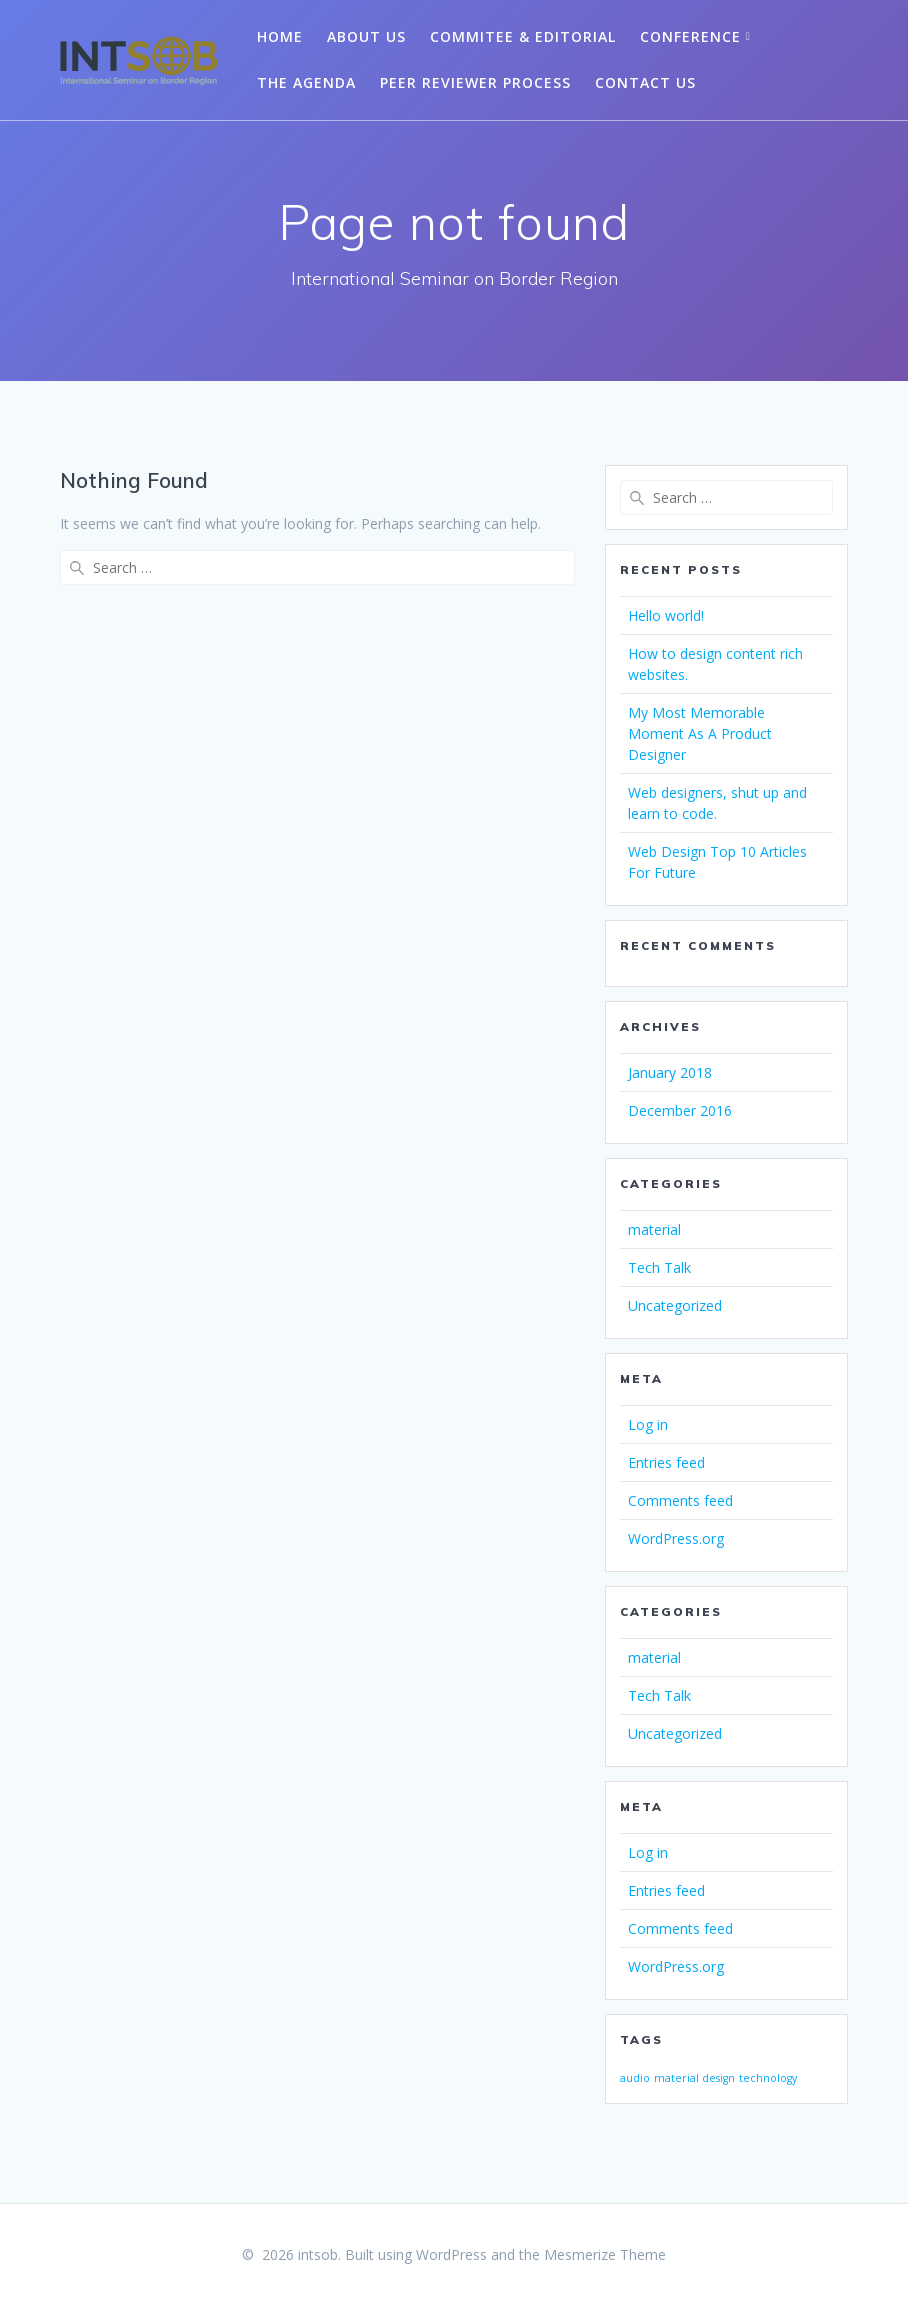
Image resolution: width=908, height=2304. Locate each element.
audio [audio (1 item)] (635, 2078)
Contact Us (645, 82)
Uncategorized (675, 1305)
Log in (648, 1424)
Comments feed (680, 1500)
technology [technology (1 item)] (768, 2078)
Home (280, 36)
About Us (366, 36)
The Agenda (306, 82)
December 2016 (680, 1110)
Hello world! (666, 615)
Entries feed (666, 1462)
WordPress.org (676, 1538)
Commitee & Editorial (523, 36)
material (654, 1229)
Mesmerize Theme (605, 2254)
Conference (690, 36)
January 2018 (670, 1072)
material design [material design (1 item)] (694, 2078)
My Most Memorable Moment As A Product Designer (700, 733)
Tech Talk (659, 1267)
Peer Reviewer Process (475, 82)
